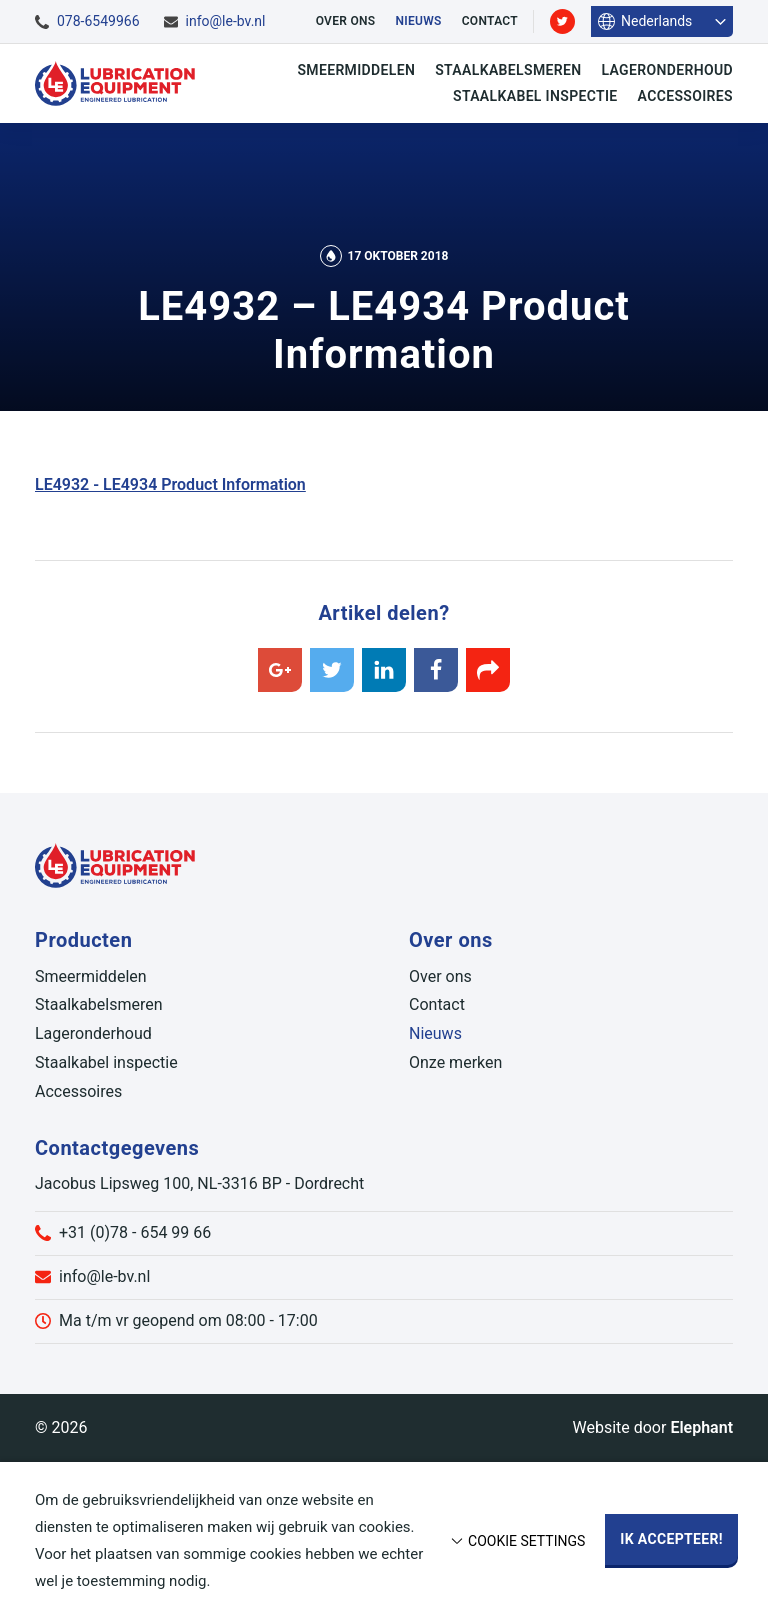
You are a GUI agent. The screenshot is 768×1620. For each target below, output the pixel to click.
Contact (490, 21)
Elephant (701, 1427)
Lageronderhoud (667, 70)
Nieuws (418, 21)
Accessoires (685, 96)
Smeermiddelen (356, 70)
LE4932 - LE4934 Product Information (170, 484)
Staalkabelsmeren (508, 70)
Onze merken (455, 1062)
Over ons (346, 21)
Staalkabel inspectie (535, 96)
